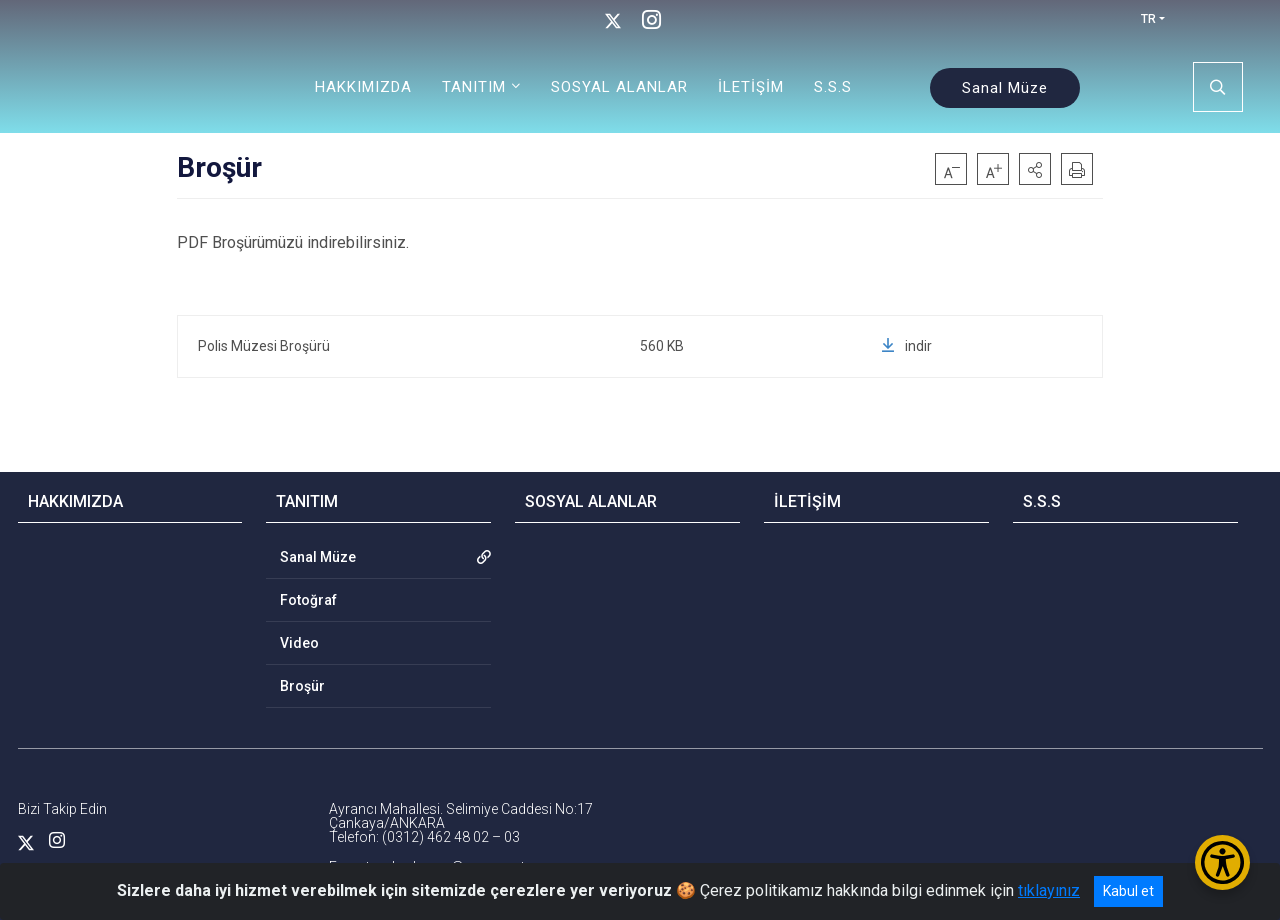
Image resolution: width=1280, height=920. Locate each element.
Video (299, 643)
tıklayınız (1049, 890)
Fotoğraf (308, 600)
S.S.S (833, 87)
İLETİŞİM (751, 87)
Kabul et (1128, 891)
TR (1148, 19)
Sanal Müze (1005, 88)
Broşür (302, 686)
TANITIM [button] (474, 87)
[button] (1035, 169)
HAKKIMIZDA (363, 87)
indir (906, 346)
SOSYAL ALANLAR (619, 87)
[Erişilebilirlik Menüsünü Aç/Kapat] (1222, 862)
